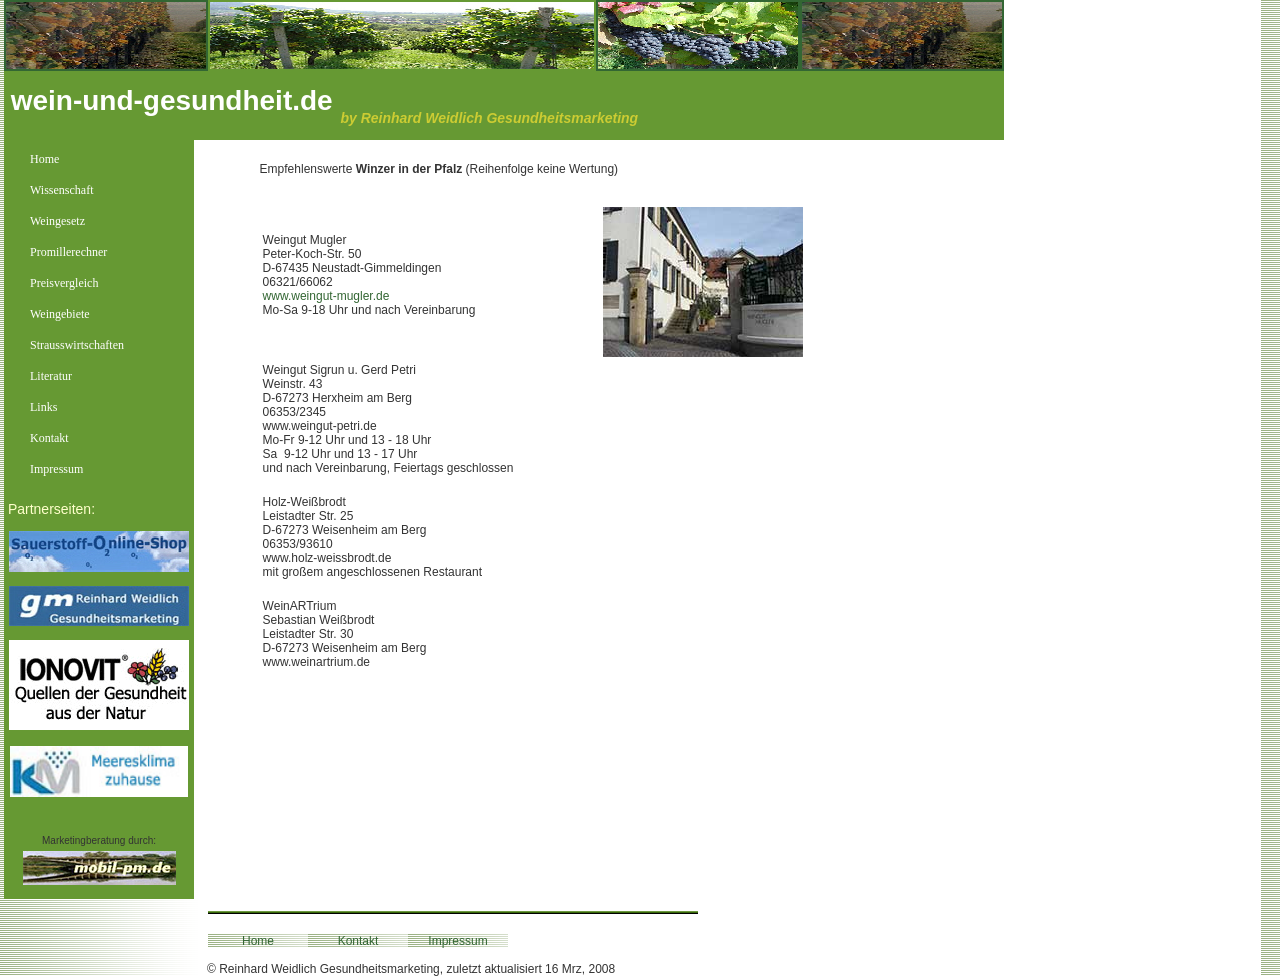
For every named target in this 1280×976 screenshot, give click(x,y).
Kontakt (358, 941)
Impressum (457, 941)
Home (258, 941)
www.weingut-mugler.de (326, 296)
